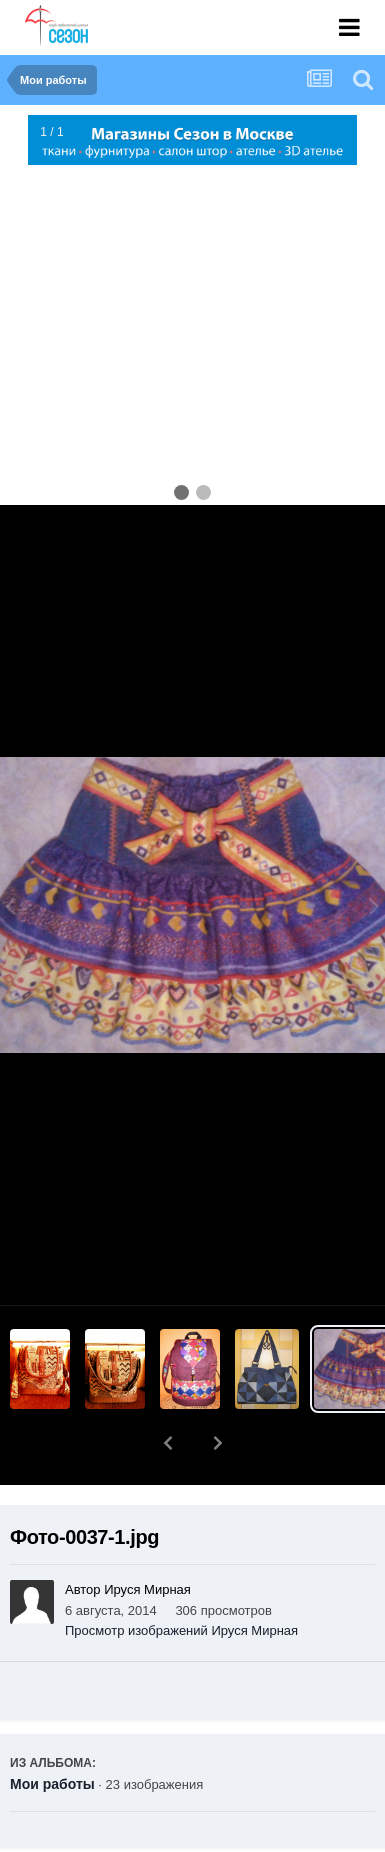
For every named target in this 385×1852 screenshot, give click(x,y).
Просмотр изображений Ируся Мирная (181, 1578)
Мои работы (52, 1732)
